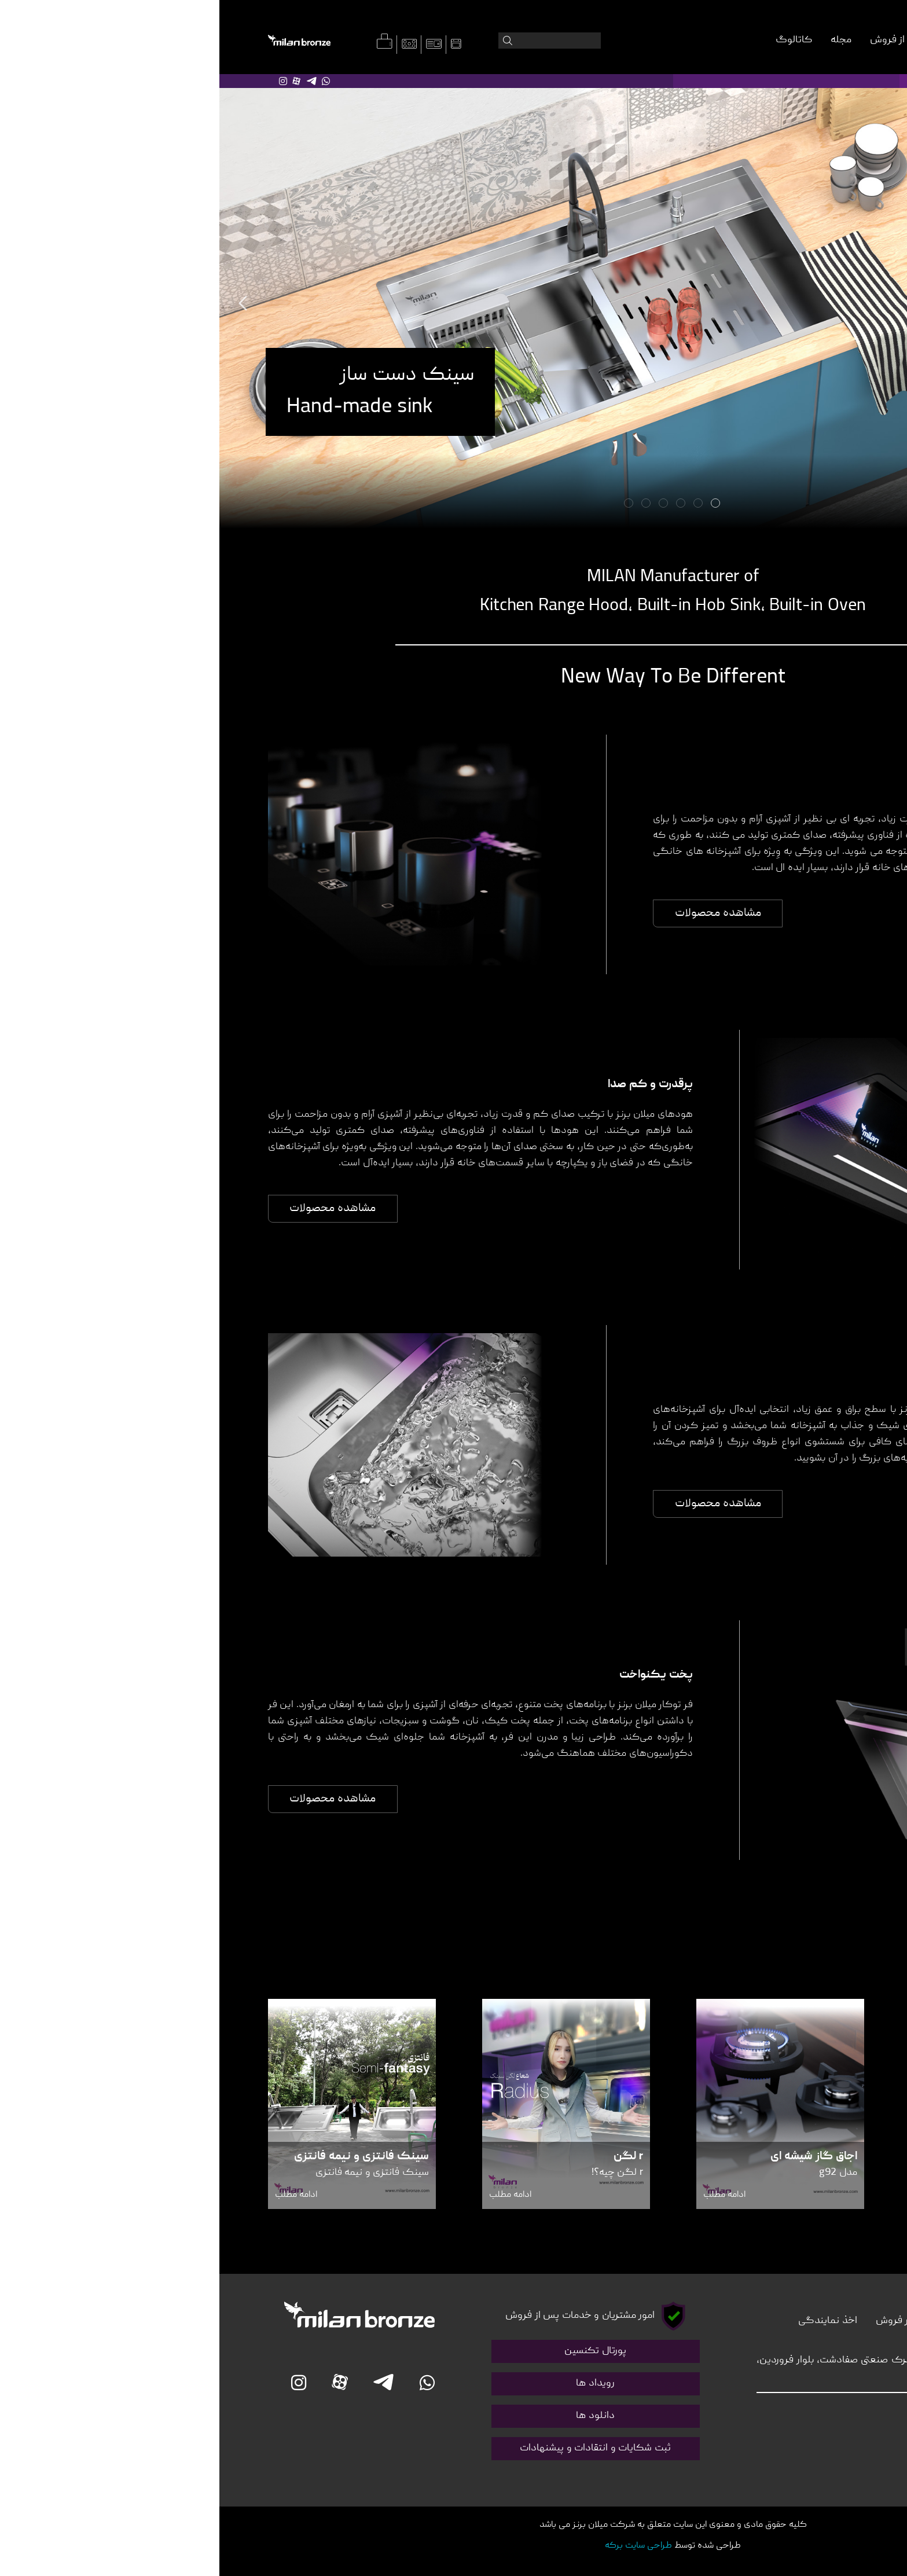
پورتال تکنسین (376, 2351)
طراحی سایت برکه (419, 2546)
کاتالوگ (574, 40)
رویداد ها (376, 2383)
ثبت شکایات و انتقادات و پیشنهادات (375, 2448)
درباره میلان (777, 40)
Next (882, 303)
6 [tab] (410, 504)
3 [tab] (462, 504)
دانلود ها (376, 2416)
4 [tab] (445, 504)
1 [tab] (497, 504)
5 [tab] (428, 504)
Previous (24, 303)
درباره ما (781, 2321)
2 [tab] (480, 504)
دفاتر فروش (681, 2321)
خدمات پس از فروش (694, 40)
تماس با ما (837, 2321)
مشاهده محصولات (499, 913)
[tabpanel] (453, 304)
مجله (621, 40)
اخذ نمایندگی (608, 2321)
